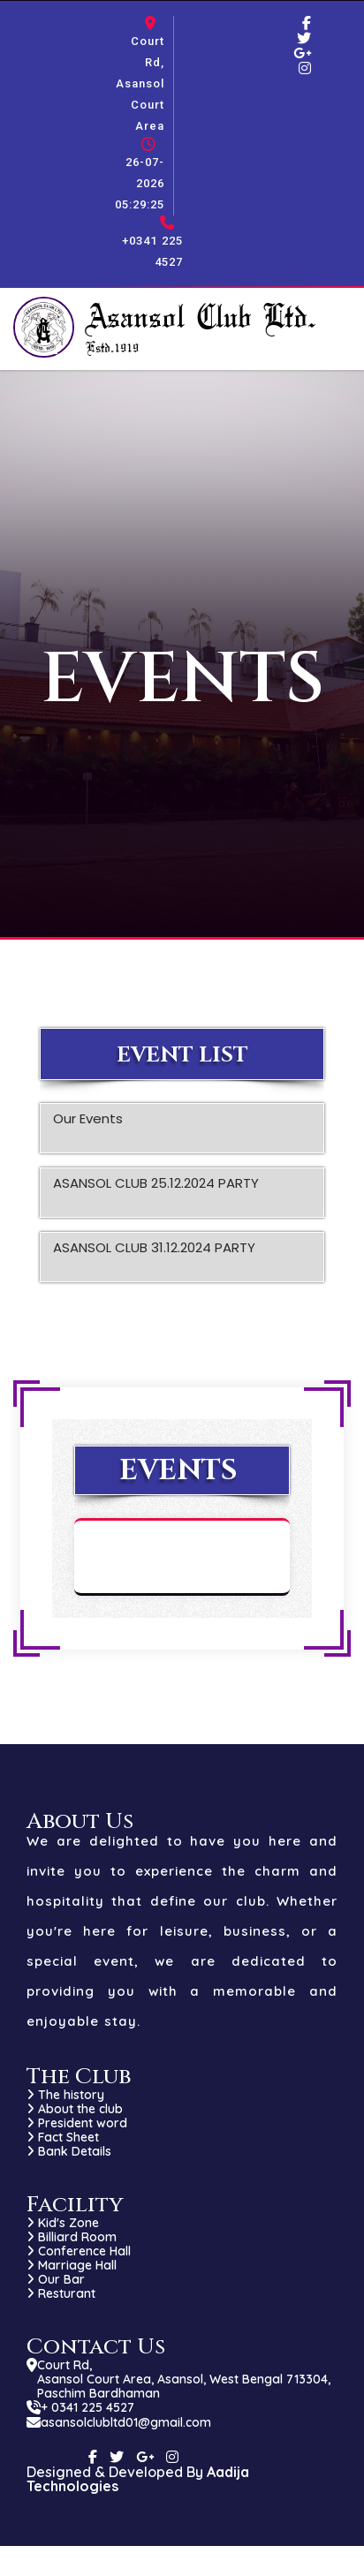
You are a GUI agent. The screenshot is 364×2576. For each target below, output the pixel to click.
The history (65, 2095)
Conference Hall (79, 2251)
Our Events (88, 1128)
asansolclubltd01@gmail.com (126, 2422)
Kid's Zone (63, 2223)
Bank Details (69, 2151)
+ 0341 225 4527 (87, 2407)
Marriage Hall (72, 2265)
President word (77, 2123)
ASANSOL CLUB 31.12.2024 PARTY (154, 1257)
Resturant (61, 2293)
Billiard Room (72, 2237)
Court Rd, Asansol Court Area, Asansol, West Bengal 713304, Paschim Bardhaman (183, 2379)
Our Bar (56, 2279)
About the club (75, 2109)
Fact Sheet (63, 2137)
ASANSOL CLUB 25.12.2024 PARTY (156, 1193)
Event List (182, 1055)
